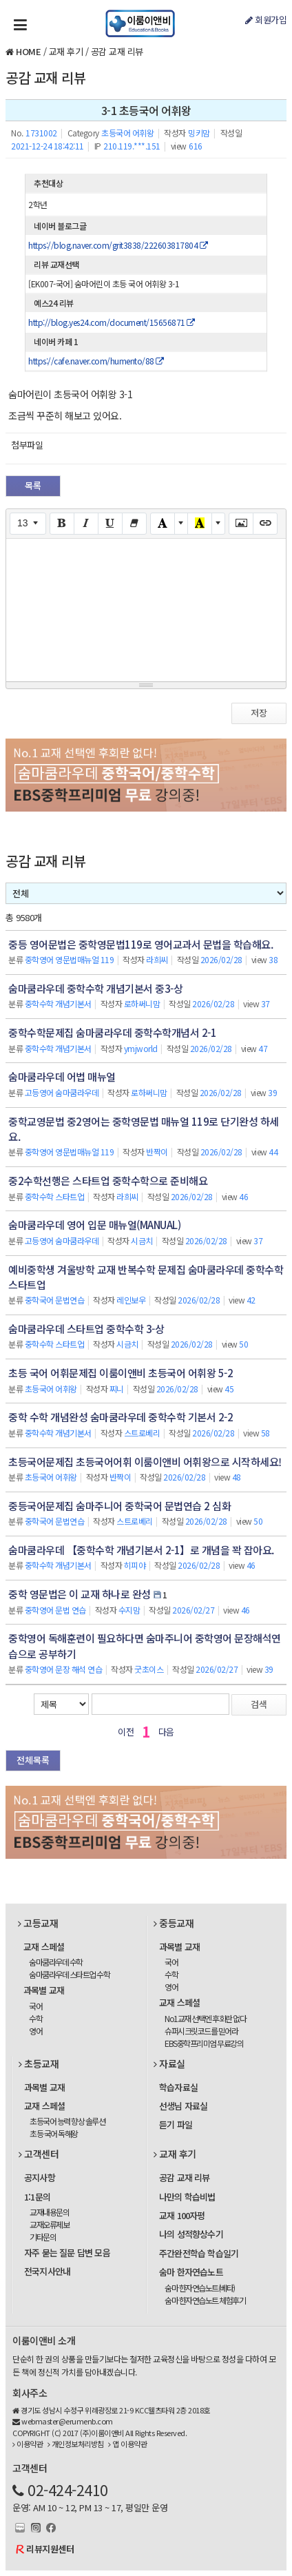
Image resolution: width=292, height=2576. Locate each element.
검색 (259, 1704)
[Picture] (241, 524)
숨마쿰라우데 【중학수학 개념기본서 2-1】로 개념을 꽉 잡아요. (141, 1550)
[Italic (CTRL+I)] (86, 524)
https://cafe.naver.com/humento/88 (96, 361)
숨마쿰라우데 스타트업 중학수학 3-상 (86, 1328)
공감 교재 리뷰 (117, 51)
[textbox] (146, 608)
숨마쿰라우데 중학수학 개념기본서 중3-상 (95, 988)
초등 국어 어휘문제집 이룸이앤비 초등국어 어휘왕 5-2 (120, 1373)
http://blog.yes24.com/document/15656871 (111, 322)
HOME (28, 51)
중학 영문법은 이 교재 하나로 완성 (79, 1594)
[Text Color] (162, 524)
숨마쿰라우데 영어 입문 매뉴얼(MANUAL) (94, 1224)
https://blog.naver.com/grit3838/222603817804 (117, 245)
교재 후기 (66, 51)
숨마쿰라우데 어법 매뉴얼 (62, 1076)
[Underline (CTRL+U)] (110, 524)
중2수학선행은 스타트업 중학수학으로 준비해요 (107, 1180)
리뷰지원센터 (50, 2548)
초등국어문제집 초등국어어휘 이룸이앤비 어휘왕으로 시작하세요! (145, 1461)
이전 (126, 1731)
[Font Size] (28, 524)
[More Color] (181, 524)
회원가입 (265, 19)
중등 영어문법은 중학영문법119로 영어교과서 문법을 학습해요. (140, 944)
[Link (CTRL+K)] (265, 524)
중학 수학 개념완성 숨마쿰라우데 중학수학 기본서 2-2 (120, 1417)
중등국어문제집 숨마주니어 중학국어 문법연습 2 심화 (119, 1505)
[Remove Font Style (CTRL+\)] (134, 524)
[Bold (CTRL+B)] (62, 524)
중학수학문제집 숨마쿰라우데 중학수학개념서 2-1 (112, 1032)
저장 (259, 712)
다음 (166, 1731)
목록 (33, 485)
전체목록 (33, 1759)
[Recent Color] (199, 524)
